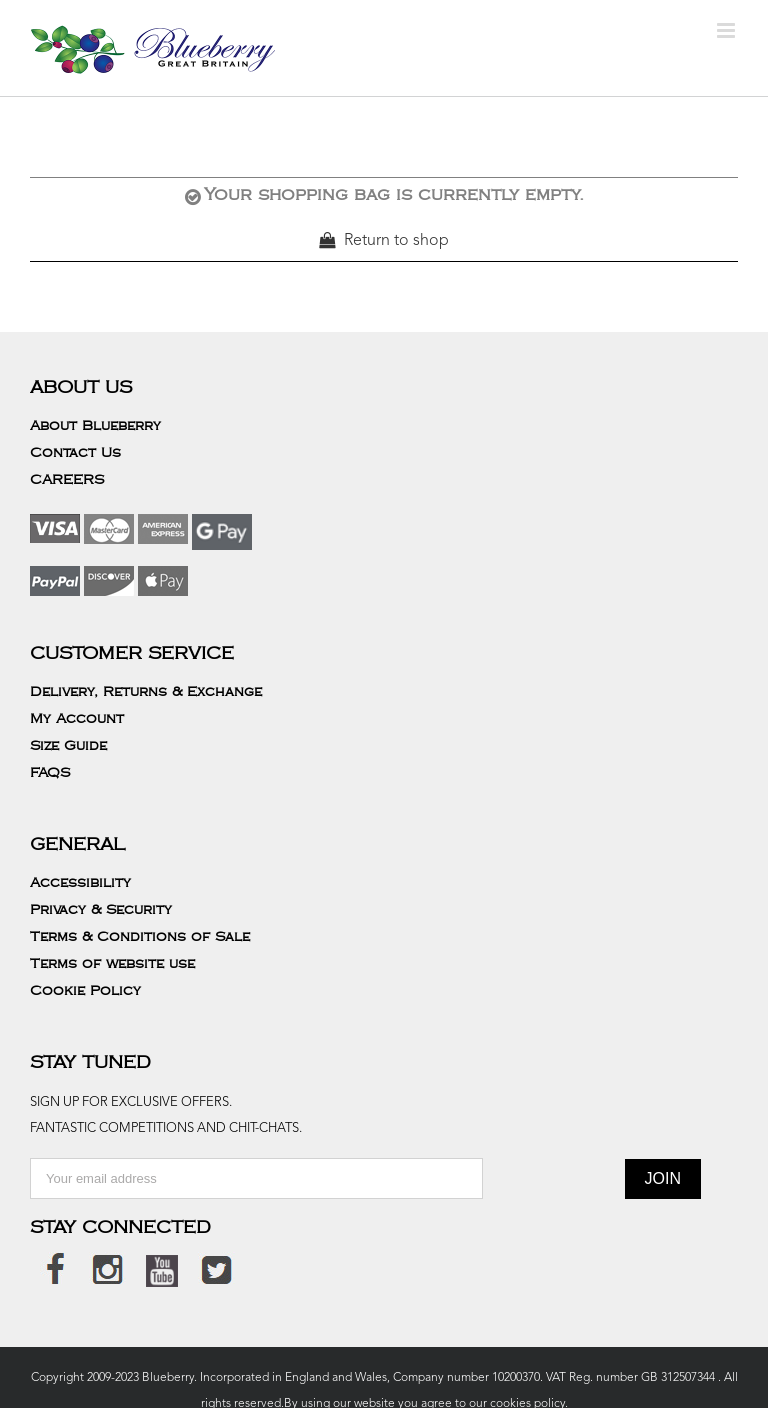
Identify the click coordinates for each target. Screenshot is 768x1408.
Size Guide (68, 746)
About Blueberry (95, 426)
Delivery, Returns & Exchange (146, 692)
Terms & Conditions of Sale (140, 937)
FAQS (50, 773)
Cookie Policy (85, 991)
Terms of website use (112, 964)
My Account (77, 719)
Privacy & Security (101, 910)
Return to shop (396, 241)
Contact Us (75, 453)
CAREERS (67, 480)
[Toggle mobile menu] (727, 30)
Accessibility (80, 883)
